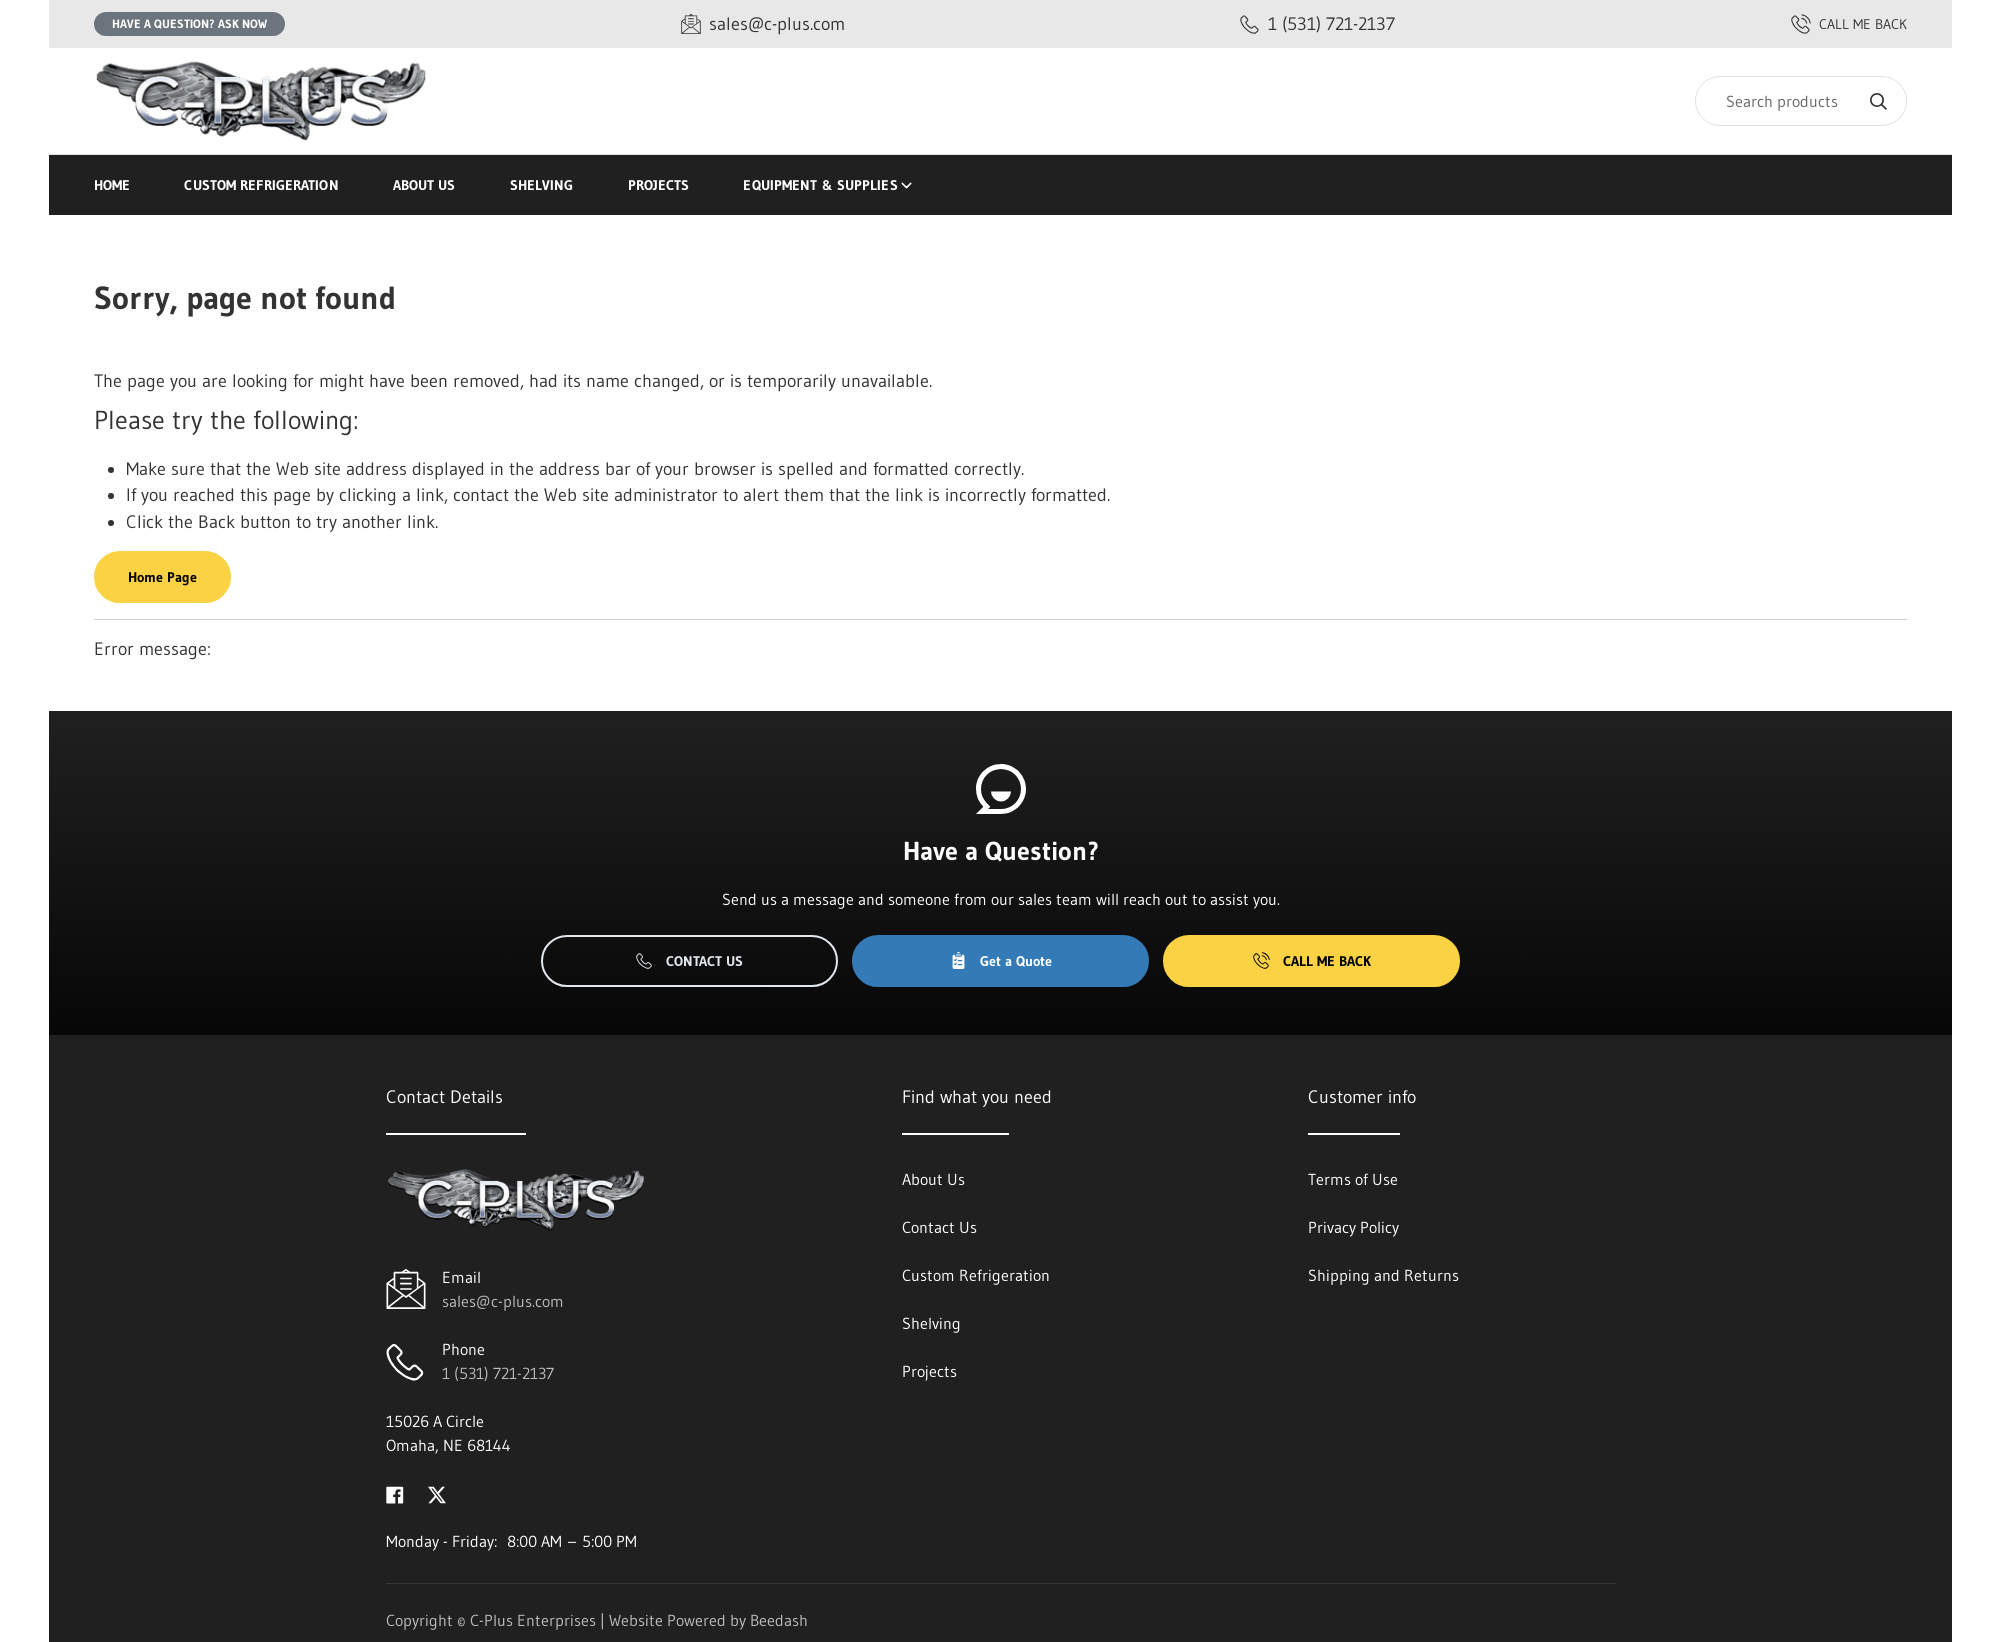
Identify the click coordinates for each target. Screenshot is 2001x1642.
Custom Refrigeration (261, 185)
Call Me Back (1312, 961)
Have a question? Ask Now (189, 23)
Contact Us (689, 961)
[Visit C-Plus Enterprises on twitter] (437, 1493)
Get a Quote (1001, 961)
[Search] (1801, 101)
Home (112, 185)
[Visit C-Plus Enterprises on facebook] (395, 1493)
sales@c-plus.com (503, 1301)
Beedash (779, 1620)
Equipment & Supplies (828, 185)
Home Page (162, 577)
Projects (659, 185)
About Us (424, 185)
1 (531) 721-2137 (498, 1373)
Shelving (542, 185)
